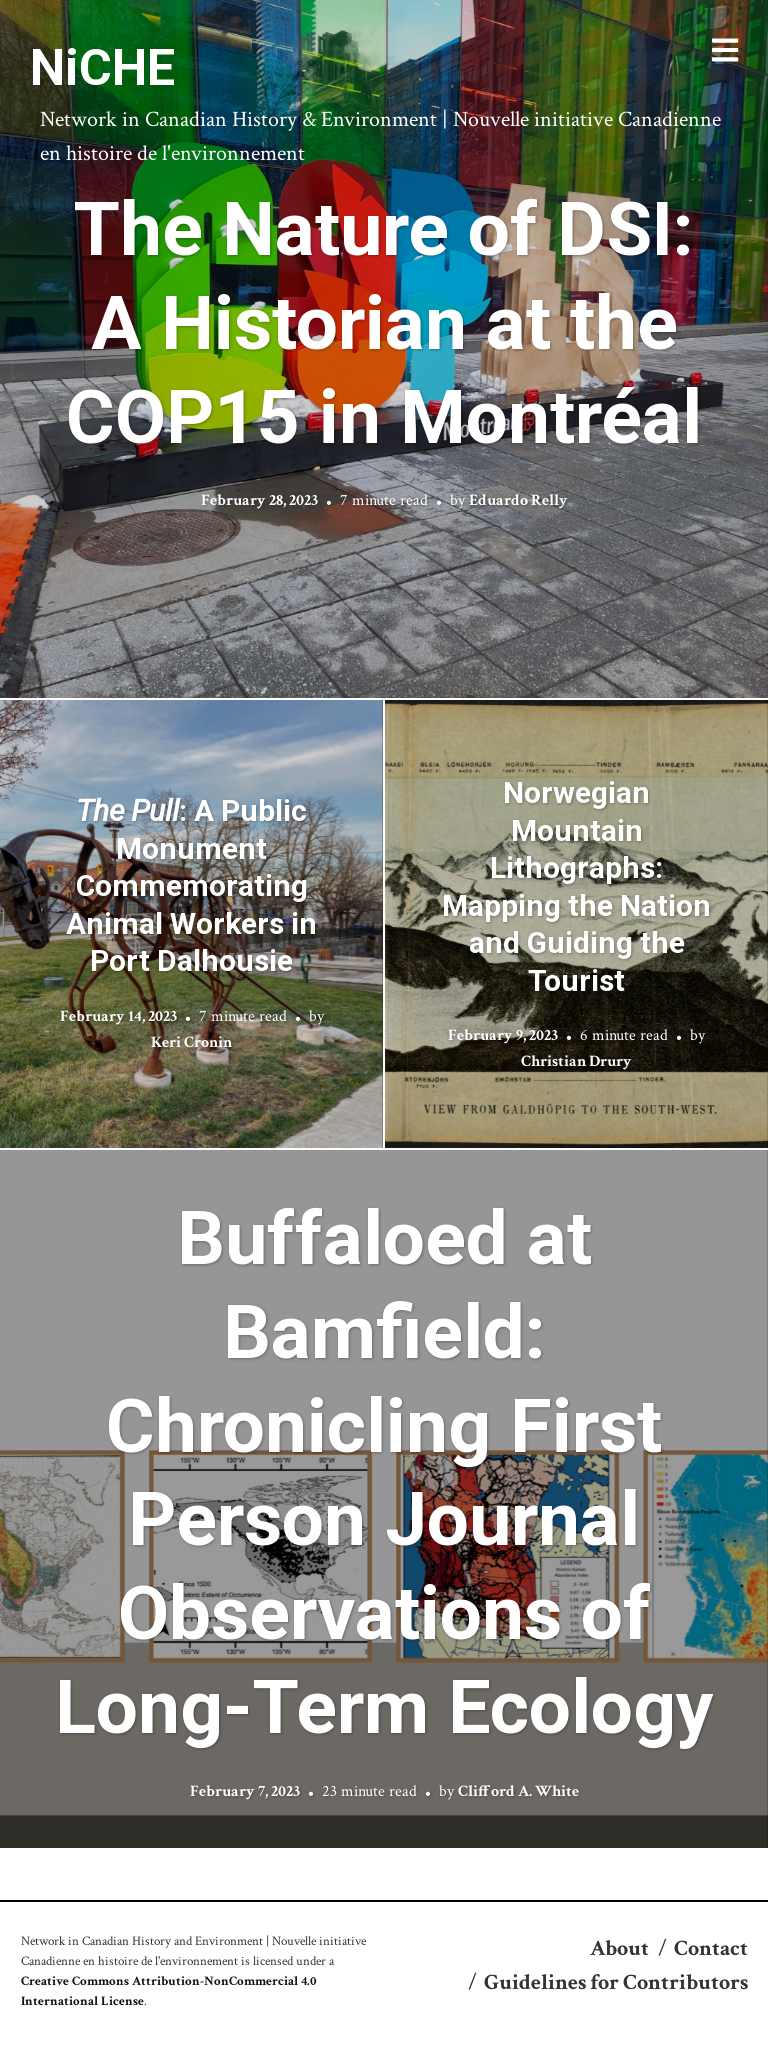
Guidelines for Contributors (616, 1982)
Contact (711, 1948)
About (619, 1948)
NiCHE (102, 68)
